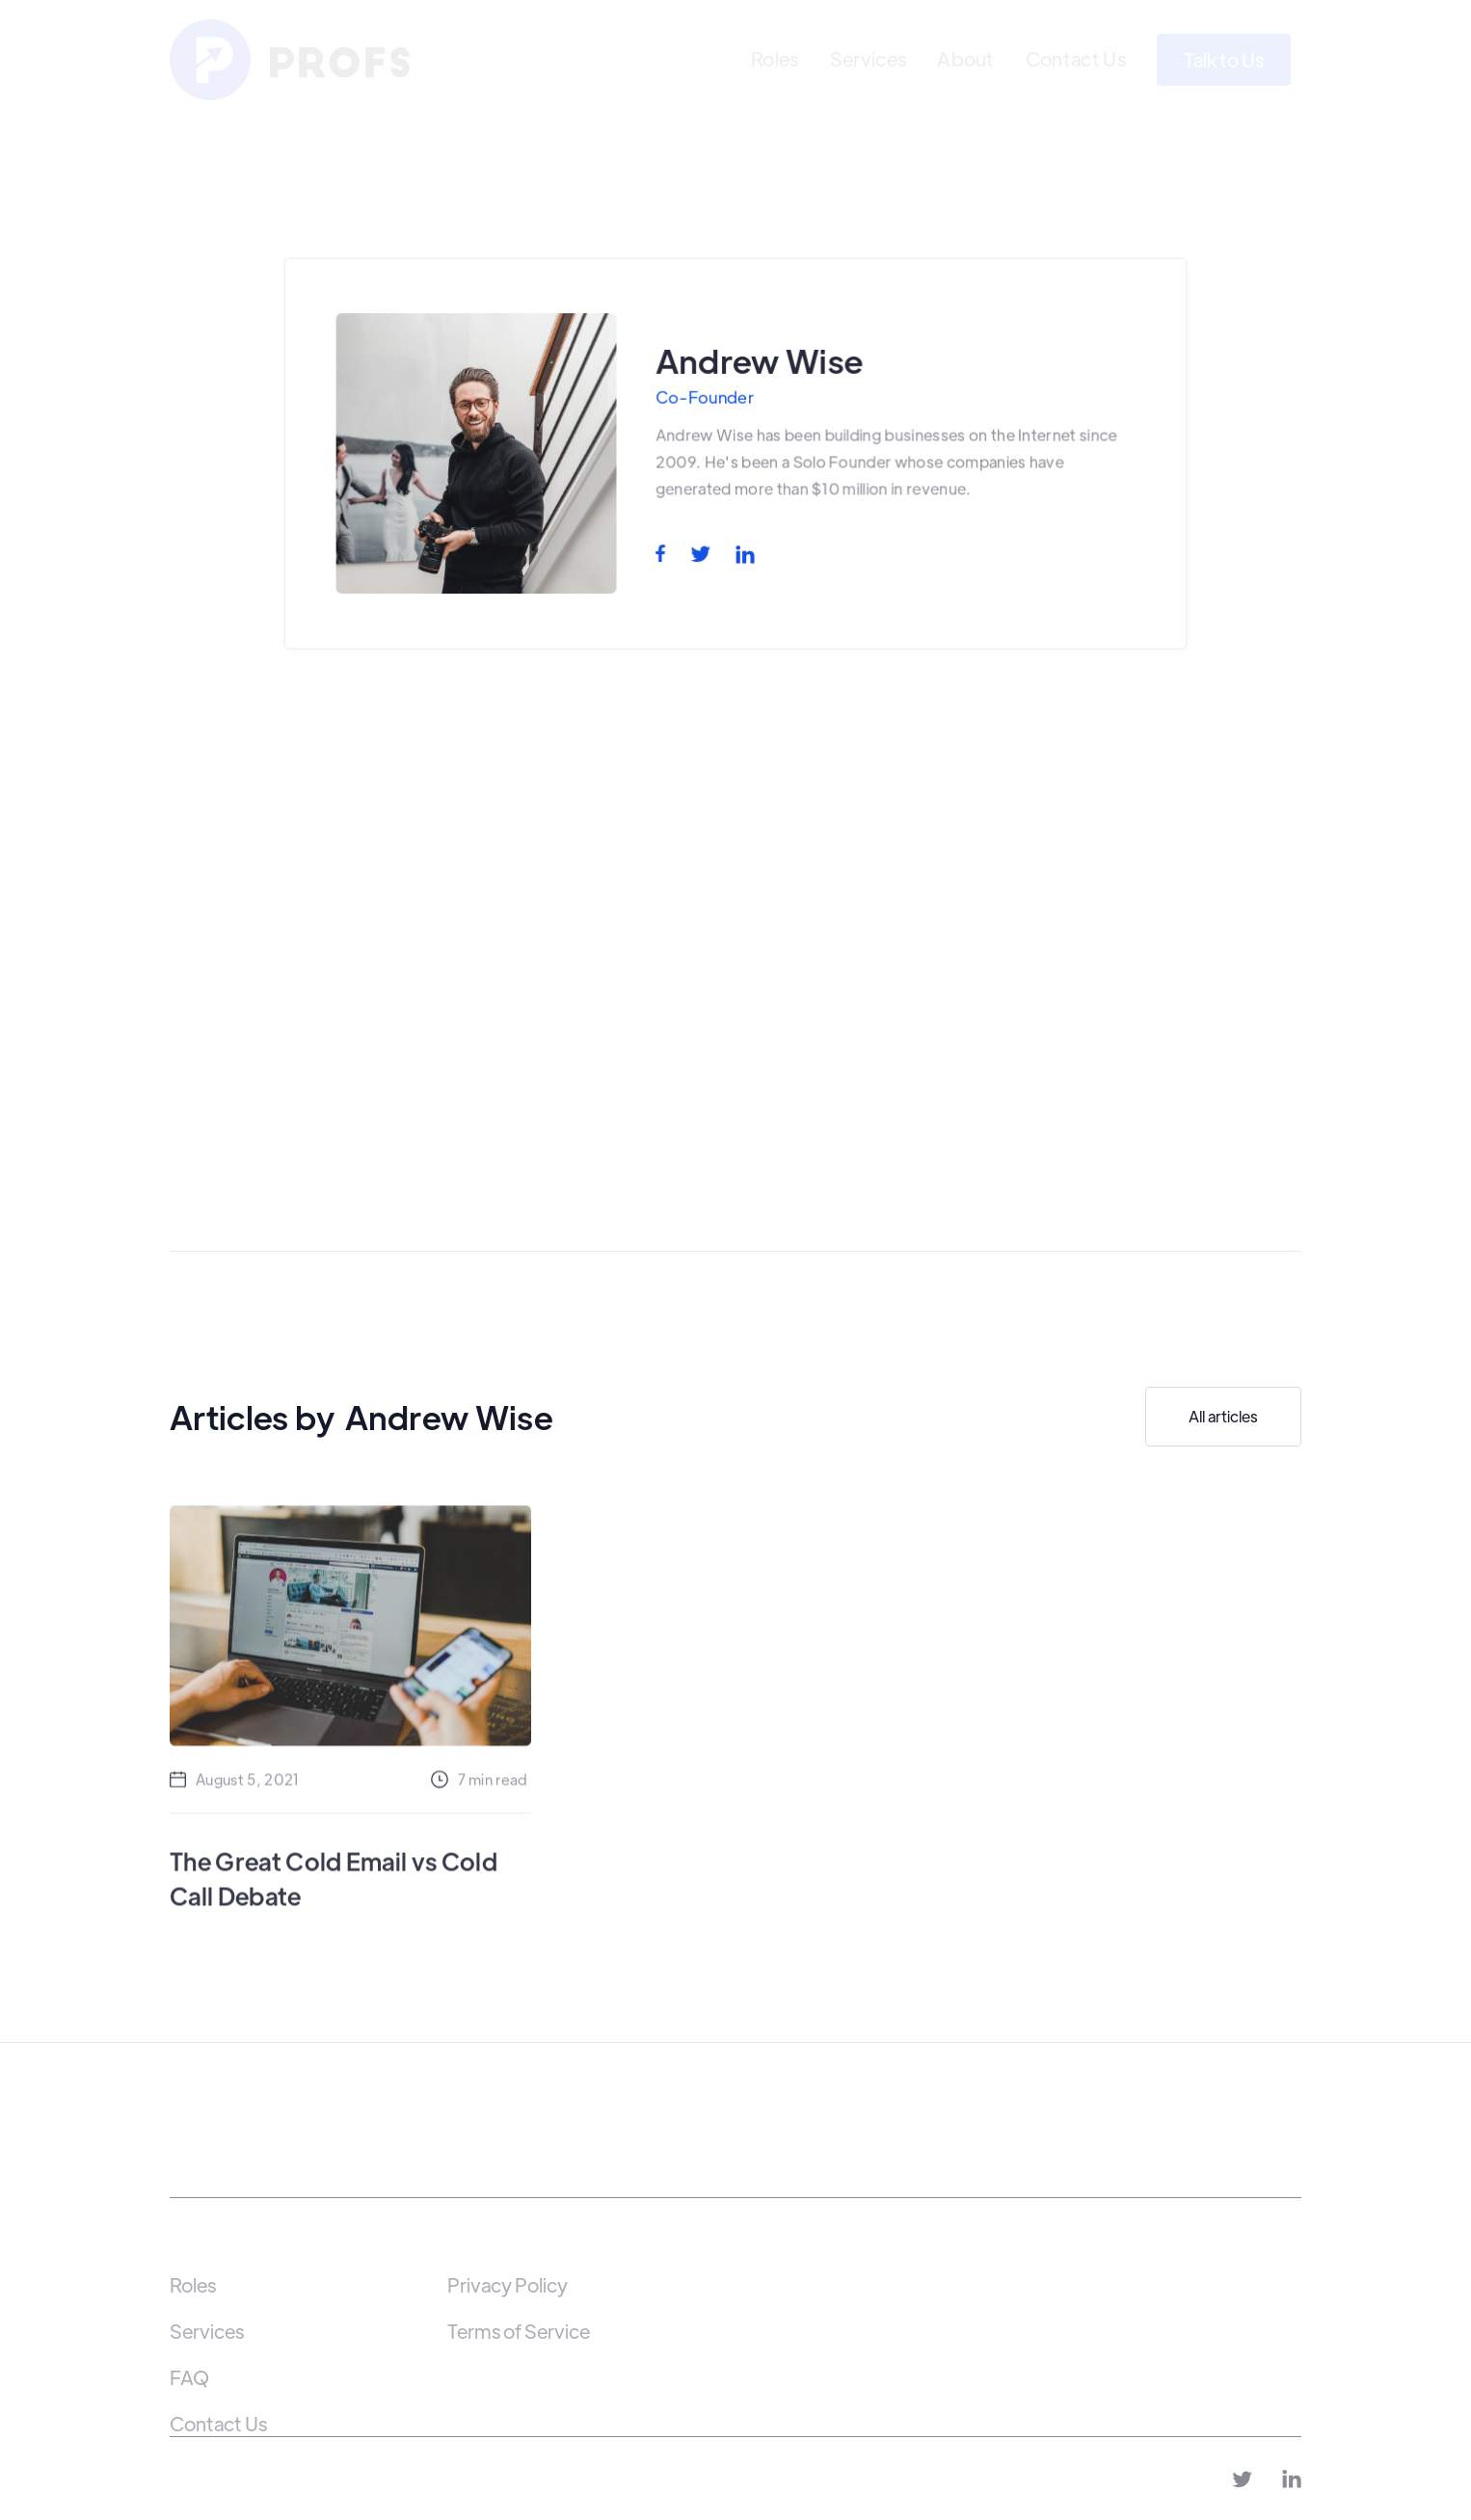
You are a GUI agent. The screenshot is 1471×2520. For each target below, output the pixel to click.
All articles (1223, 1416)
